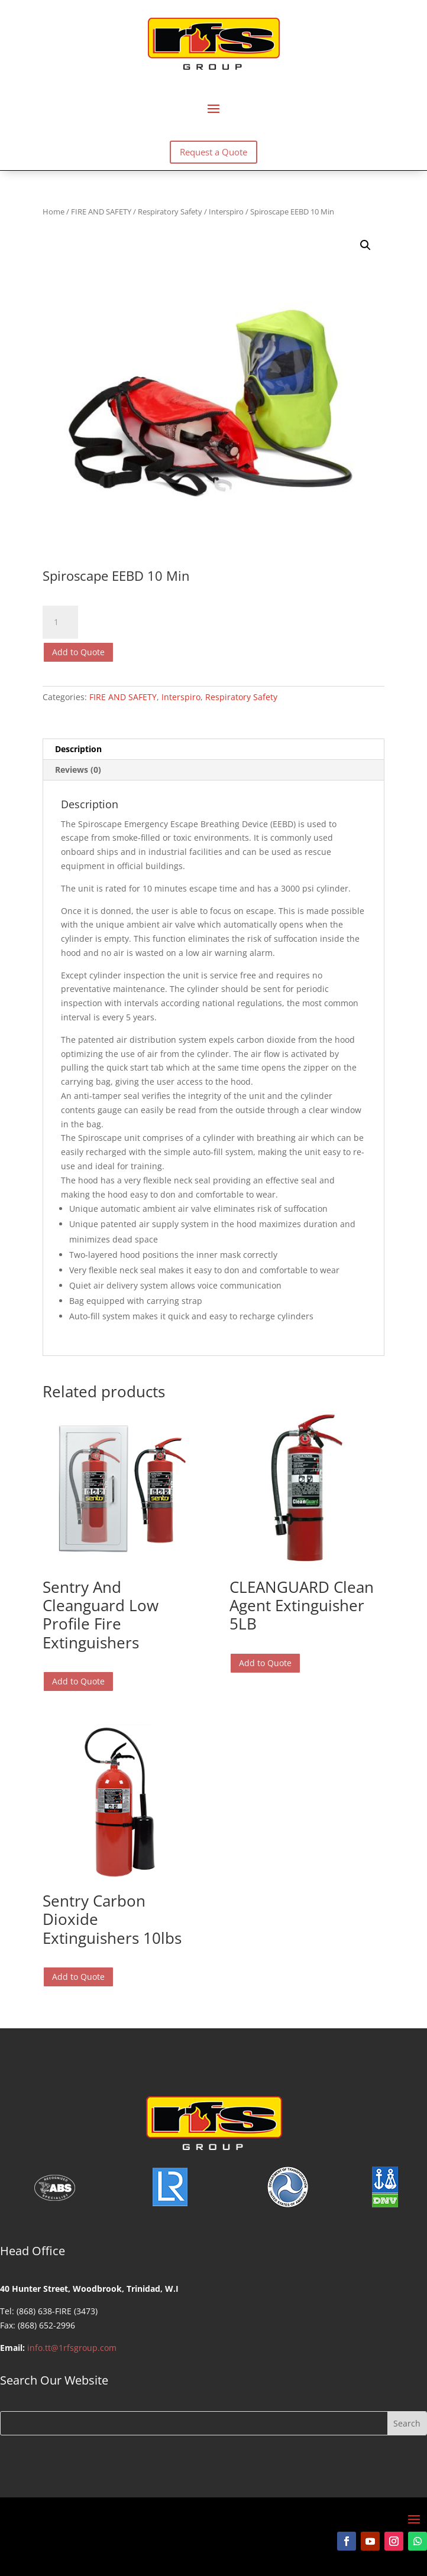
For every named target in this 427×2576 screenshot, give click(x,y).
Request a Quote (213, 152)
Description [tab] (78, 748)
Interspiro (226, 211)
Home (53, 211)
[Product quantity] (60, 622)
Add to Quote (78, 652)
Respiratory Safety (170, 211)
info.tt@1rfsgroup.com (72, 2347)
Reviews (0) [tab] (78, 769)
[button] (365, 245)
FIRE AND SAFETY (101, 211)
